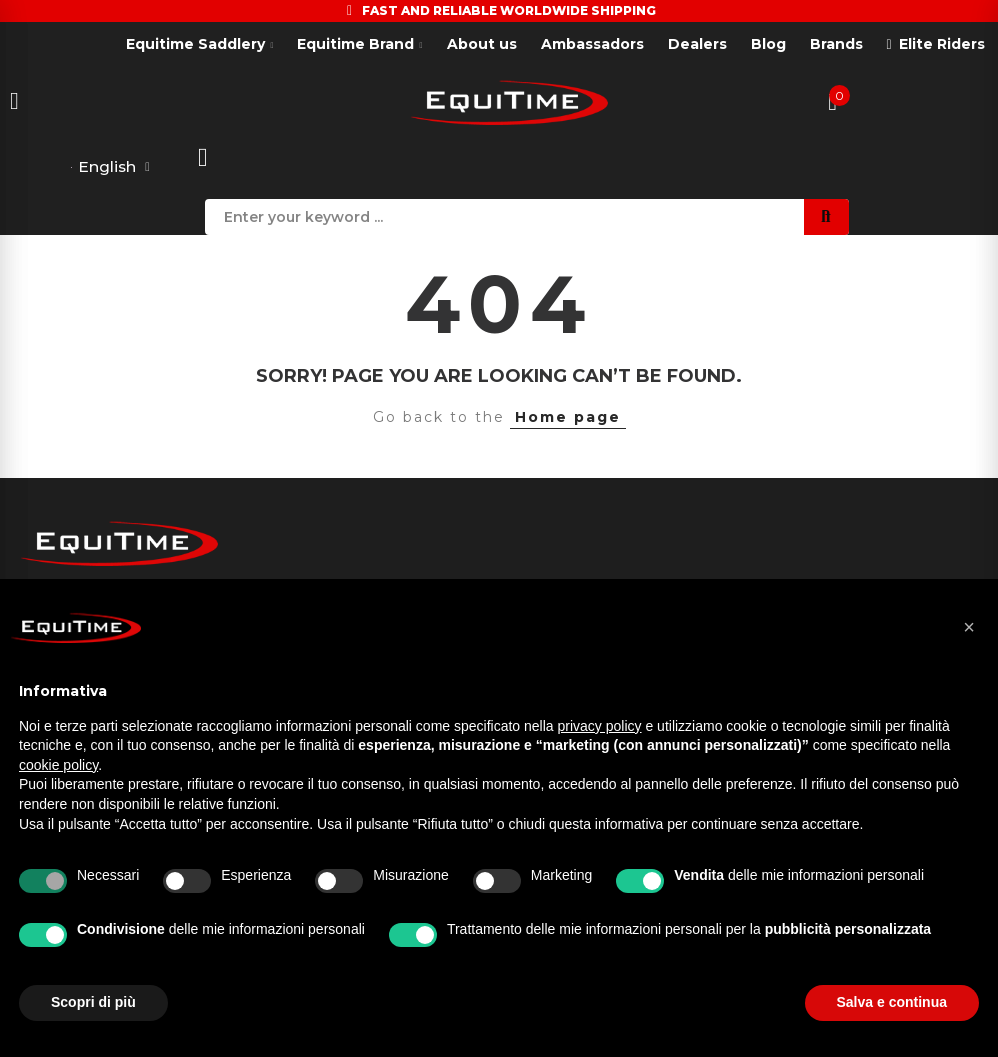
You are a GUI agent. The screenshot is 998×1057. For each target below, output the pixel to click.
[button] (969, 627)
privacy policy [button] (600, 726)
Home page (568, 418)
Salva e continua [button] (892, 1002)
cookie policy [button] (58, 765)
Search (826, 217)
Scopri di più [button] (93, 1002)
